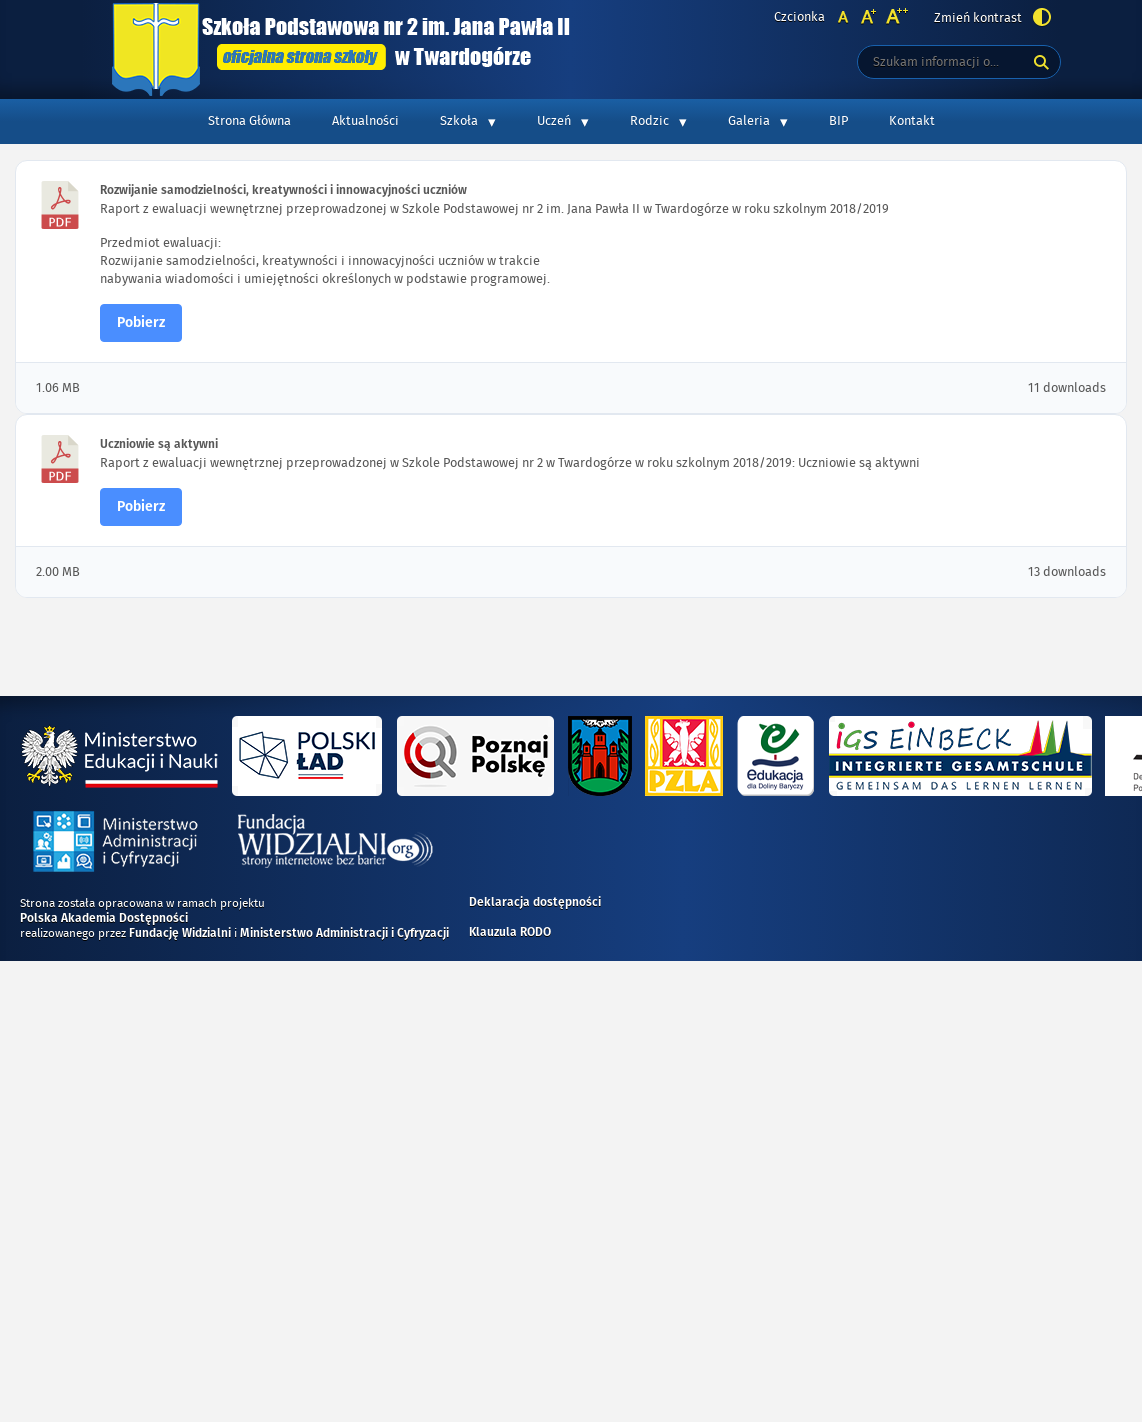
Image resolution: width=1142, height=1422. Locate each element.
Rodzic (649, 121)
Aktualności (365, 121)
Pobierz (141, 323)
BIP (838, 121)
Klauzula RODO (510, 933)
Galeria (749, 121)
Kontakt (912, 121)
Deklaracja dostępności (535, 903)
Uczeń (554, 121)
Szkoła (459, 121)
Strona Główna (249, 121)
